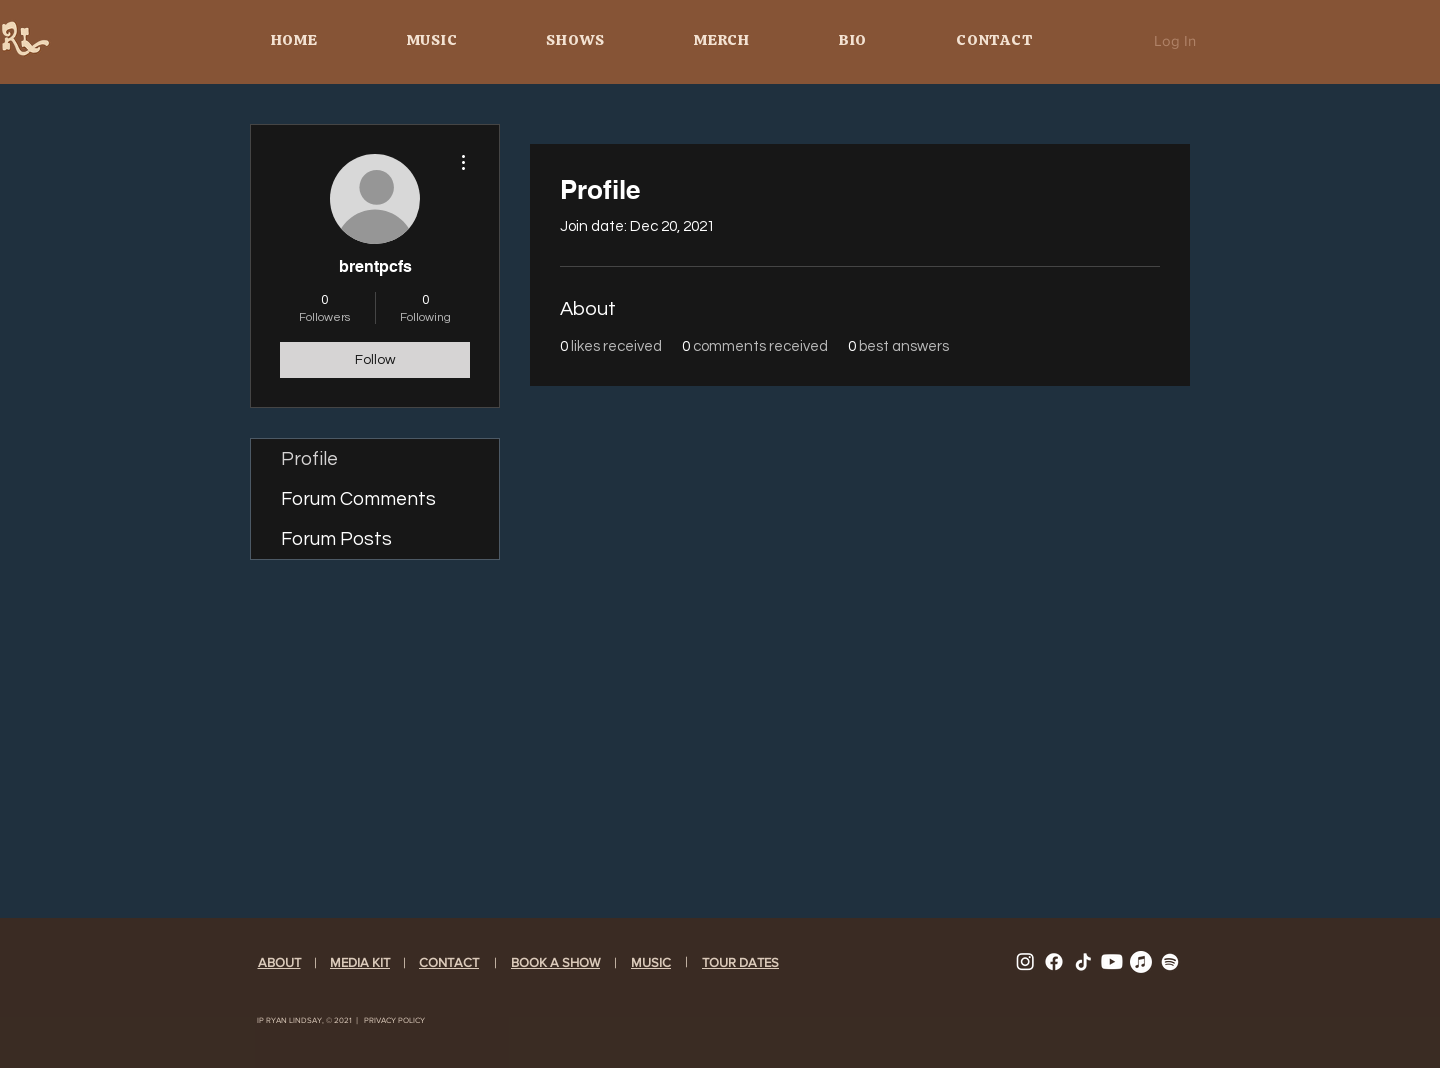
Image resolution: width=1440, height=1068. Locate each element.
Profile (309, 459)
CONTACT (449, 962)
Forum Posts (336, 539)
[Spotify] (1170, 962)
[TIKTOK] (1083, 962)
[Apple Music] (1141, 962)
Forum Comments (358, 499)
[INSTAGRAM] (1025, 962)
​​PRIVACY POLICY (394, 1020)
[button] (651, 962)
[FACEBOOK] (1054, 962)
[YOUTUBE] (1112, 962)
